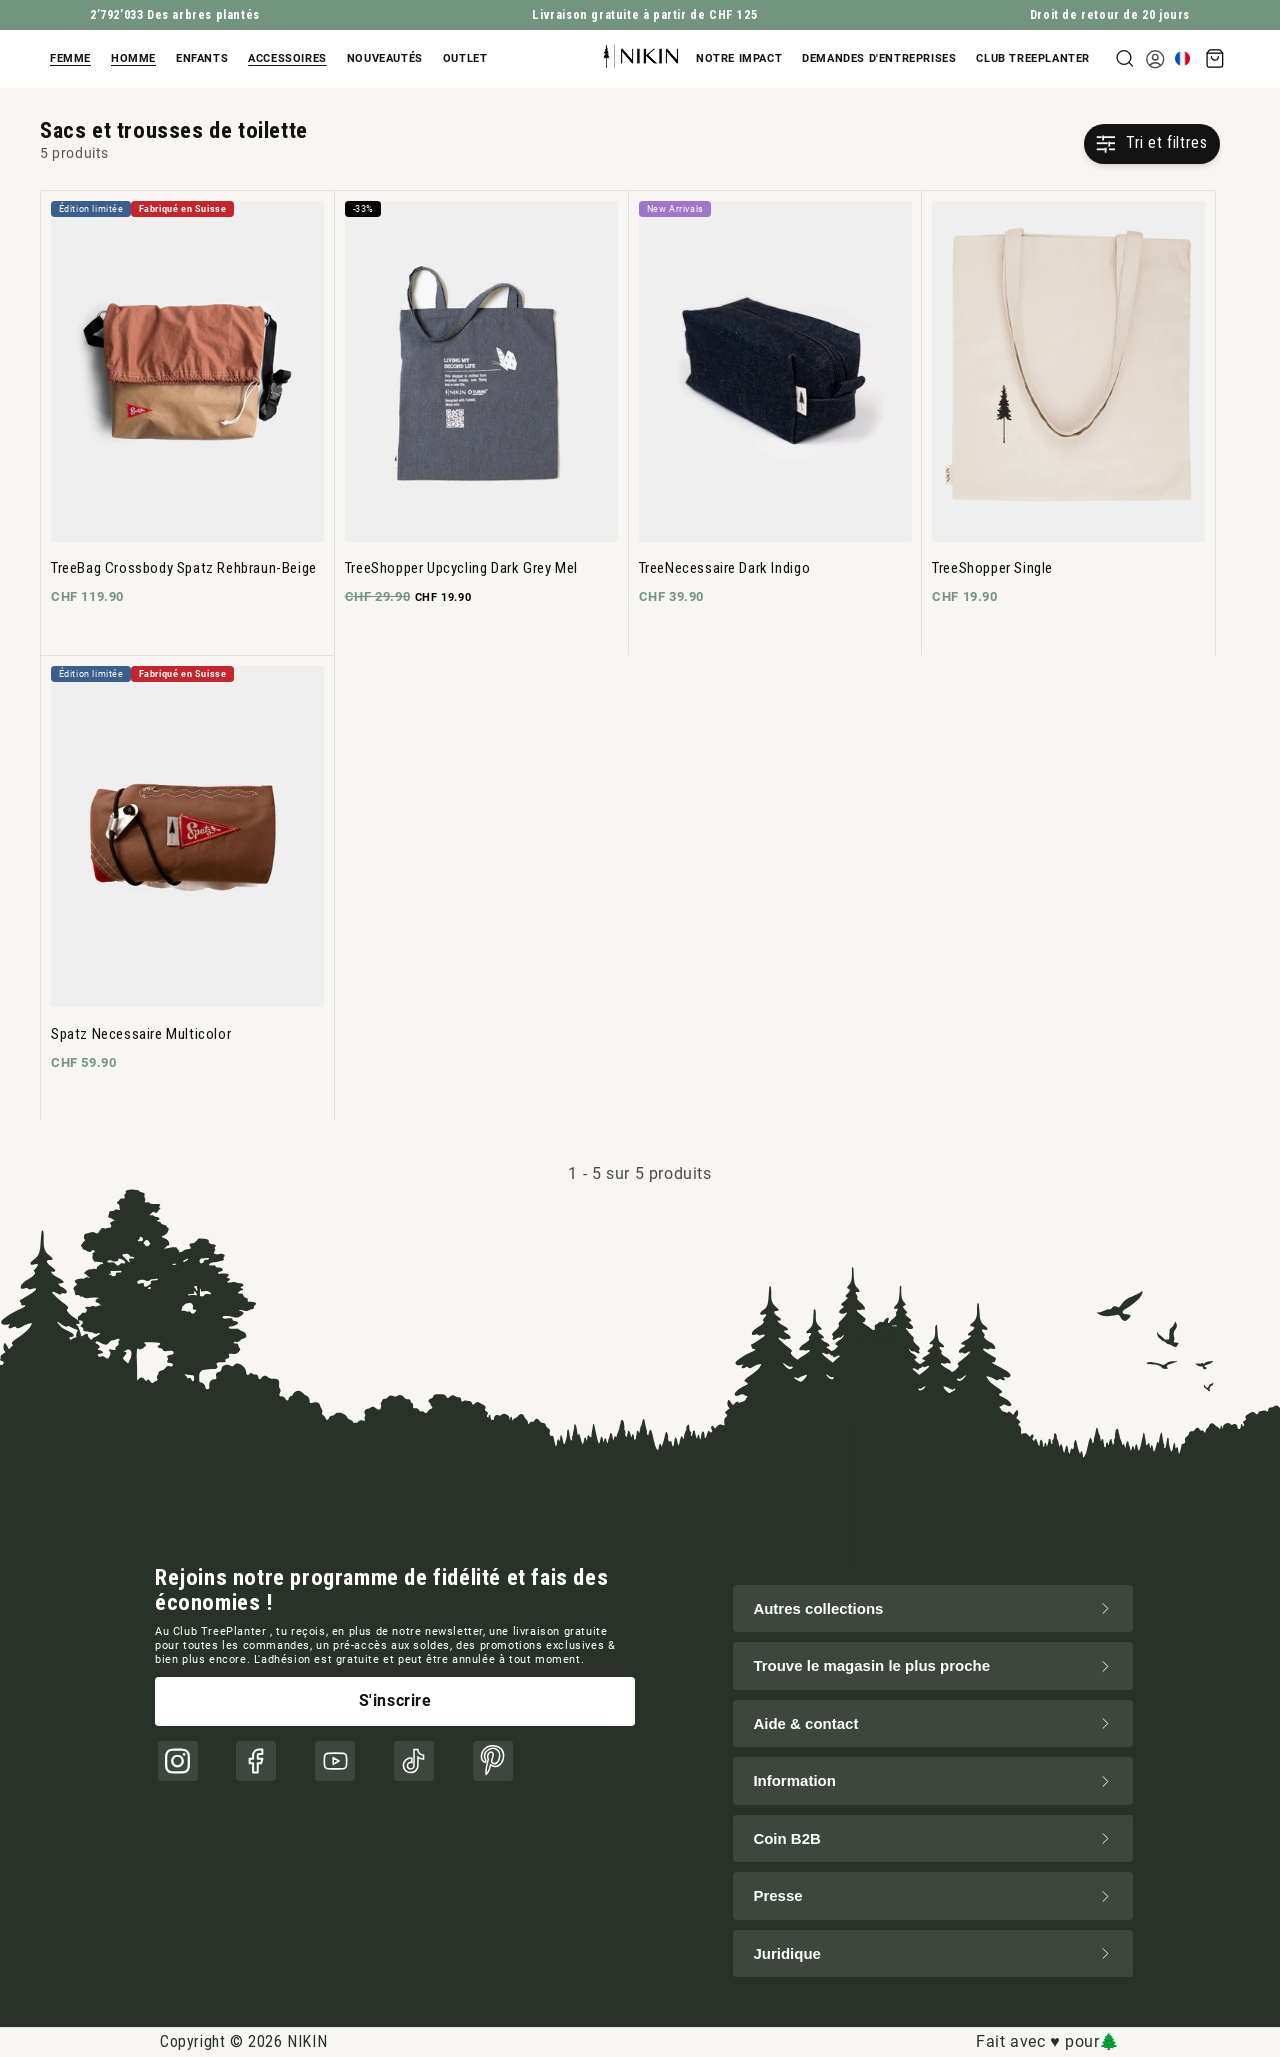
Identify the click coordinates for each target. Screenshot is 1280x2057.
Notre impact (739, 58)
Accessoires (287, 58)
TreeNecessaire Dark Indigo (725, 568)
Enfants (202, 58)
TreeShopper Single (992, 568)
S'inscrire (395, 1700)
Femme (70, 58)
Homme (133, 58)
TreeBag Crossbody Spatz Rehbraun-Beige (184, 568)
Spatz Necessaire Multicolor (141, 1034)
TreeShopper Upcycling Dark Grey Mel (461, 568)
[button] (75, 59)
